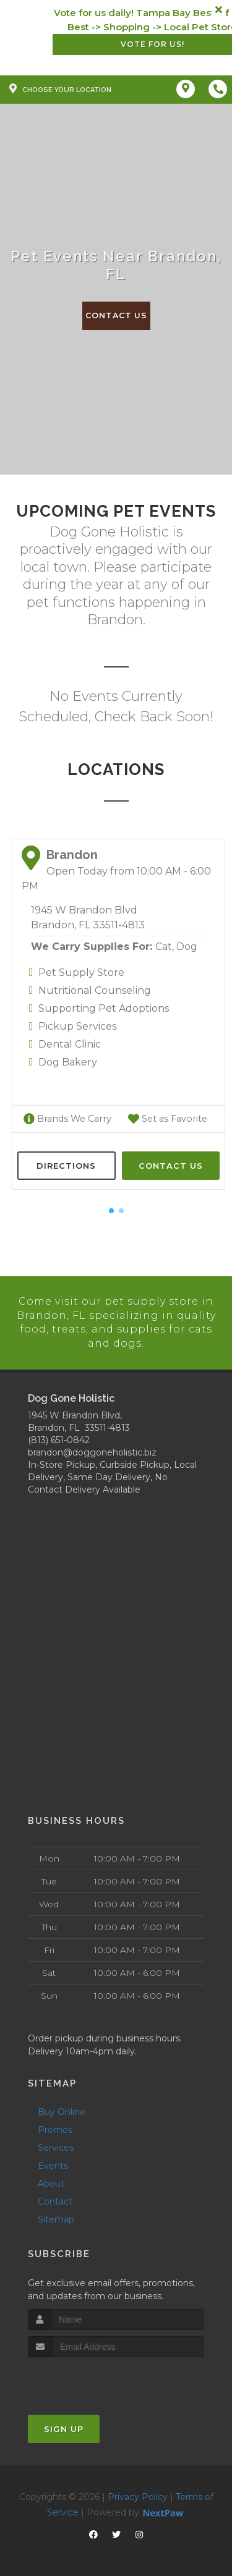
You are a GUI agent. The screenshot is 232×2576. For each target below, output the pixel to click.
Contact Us (116, 316)
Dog (186, 946)
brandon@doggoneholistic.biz (92, 1451)
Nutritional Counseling (94, 990)
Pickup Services (77, 1026)
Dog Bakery (67, 1062)
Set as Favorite (167, 1118)
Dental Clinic (69, 1044)
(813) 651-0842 (59, 1438)
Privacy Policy (138, 2495)
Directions (66, 1165)
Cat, (164, 946)
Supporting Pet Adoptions (103, 1008)
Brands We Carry (66, 1118)
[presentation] (94, 2379)
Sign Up (64, 2427)
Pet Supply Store (81, 972)
